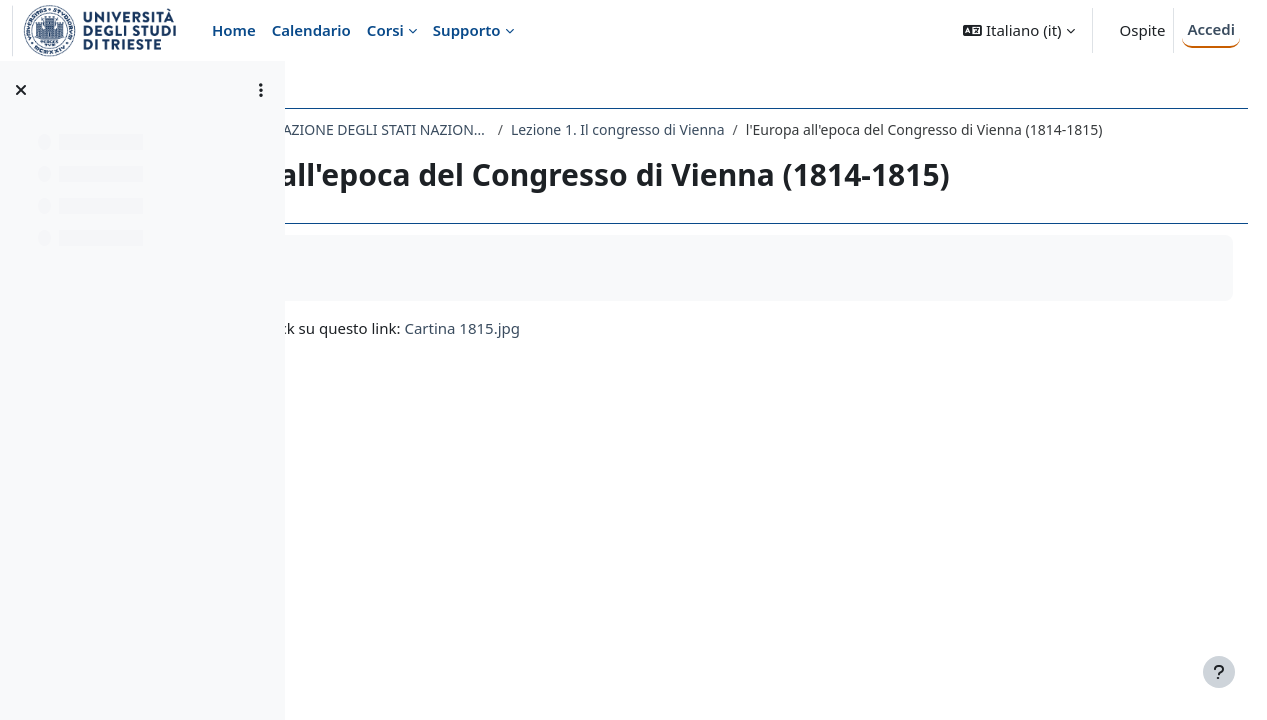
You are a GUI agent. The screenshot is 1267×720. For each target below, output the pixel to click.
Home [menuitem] (234, 30)
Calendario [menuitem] (311, 30)
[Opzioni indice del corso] (261, 90)
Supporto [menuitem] (467, 30)
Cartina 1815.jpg (697, 349)
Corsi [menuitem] (385, 30)
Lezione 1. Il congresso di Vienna (852, 129)
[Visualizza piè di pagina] (1219, 672)
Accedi (1211, 29)
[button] (1018, 30)
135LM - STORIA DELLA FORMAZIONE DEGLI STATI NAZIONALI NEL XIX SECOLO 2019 (524, 129)
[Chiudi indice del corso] (21, 90)
